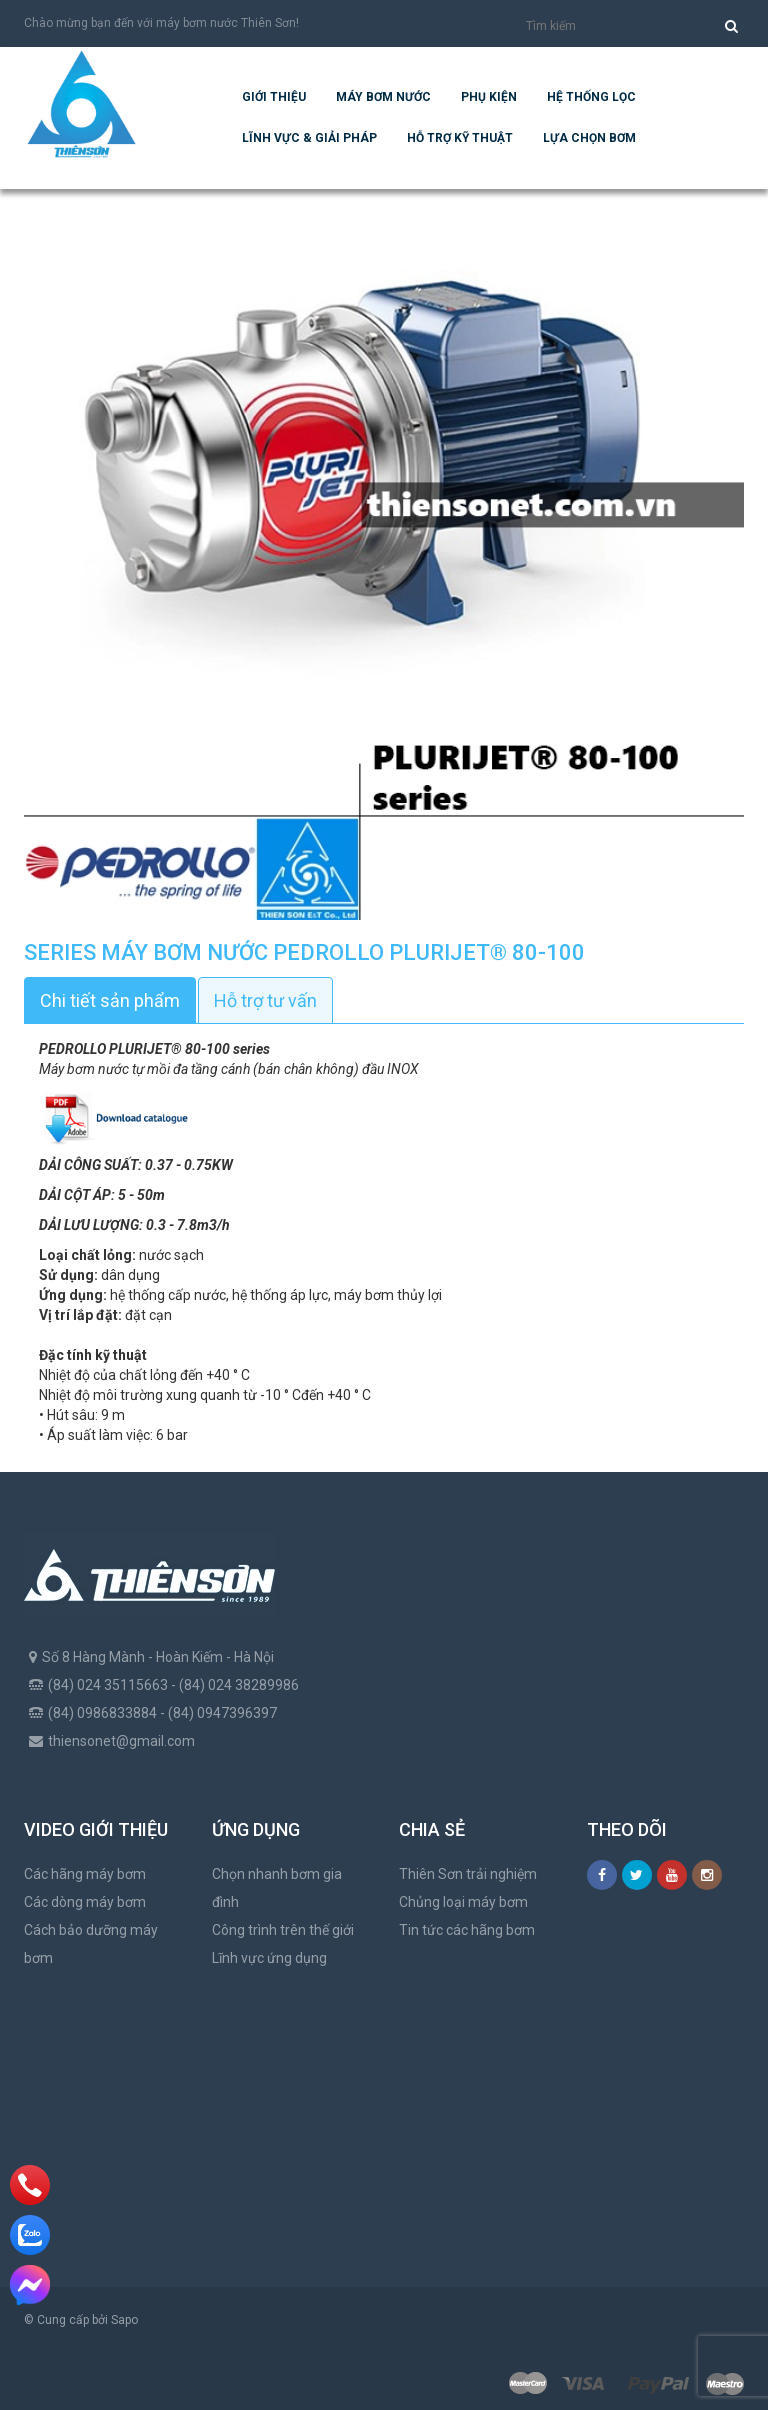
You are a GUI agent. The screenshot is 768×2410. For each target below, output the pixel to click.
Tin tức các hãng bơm (467, 1930)
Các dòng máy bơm (85, 1902)
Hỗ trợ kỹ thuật (460, 138)
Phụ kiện (489, 97)
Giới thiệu (274, 97)
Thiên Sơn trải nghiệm (468, 1874)
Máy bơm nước (383, 97)
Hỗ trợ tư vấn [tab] (265, 1000)
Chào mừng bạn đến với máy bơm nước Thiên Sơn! (161, 23)
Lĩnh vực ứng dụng (269, 1958)
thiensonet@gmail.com (121, 1741)
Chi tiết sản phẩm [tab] (110, 1000)
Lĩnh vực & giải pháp (309, 138)
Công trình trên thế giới (283, 1930)
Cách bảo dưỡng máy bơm (91, 1944)
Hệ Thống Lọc (591, 97)
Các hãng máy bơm (85, 1874)
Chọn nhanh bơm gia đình (277, 1888)
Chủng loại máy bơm (463, 1902)
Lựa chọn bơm (589, 138)
